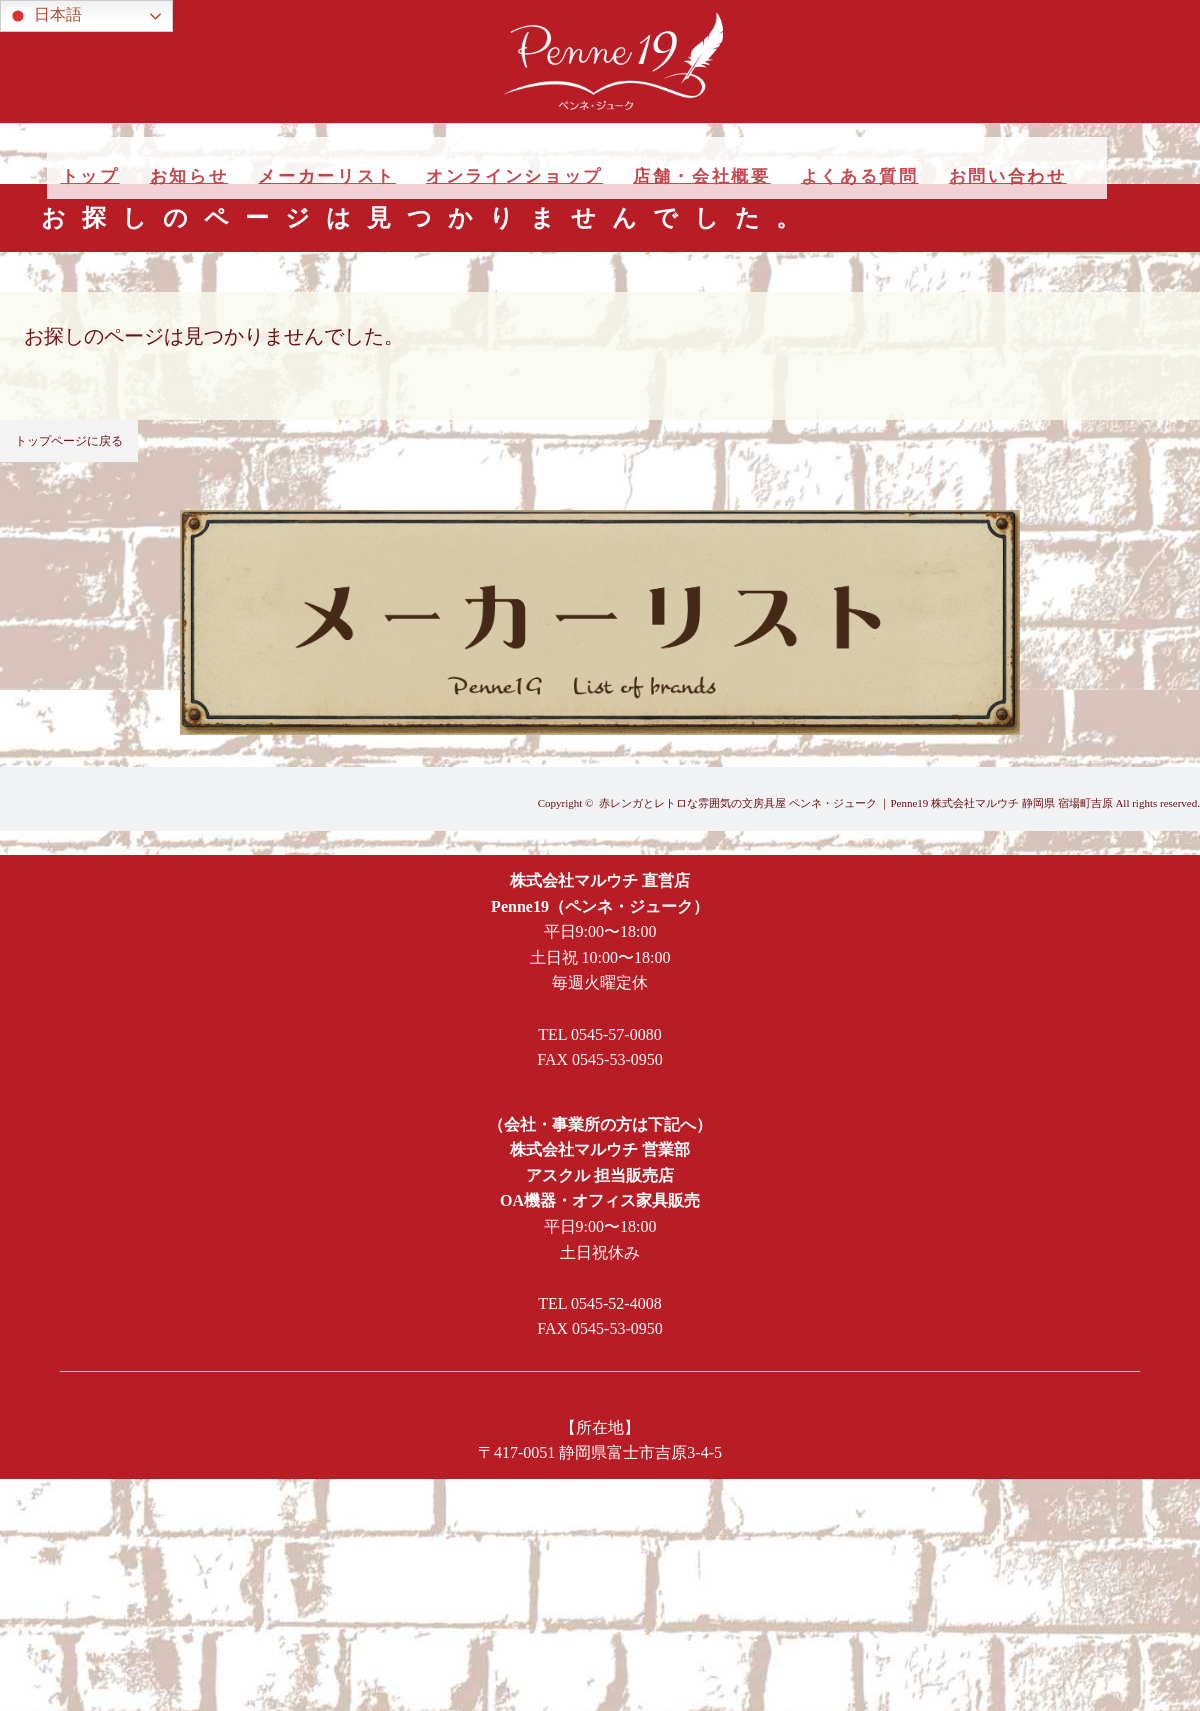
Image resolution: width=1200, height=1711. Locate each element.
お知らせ (189, 176)
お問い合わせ (1008, 176)
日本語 (44, 16)
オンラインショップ (514, 176)
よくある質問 (860, 176)
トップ (90, 176)
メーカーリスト (327, 176)
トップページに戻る (69, 441)
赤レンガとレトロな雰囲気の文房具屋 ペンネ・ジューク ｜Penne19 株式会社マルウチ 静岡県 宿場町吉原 (856, 803)
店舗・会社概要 (702, 176)
